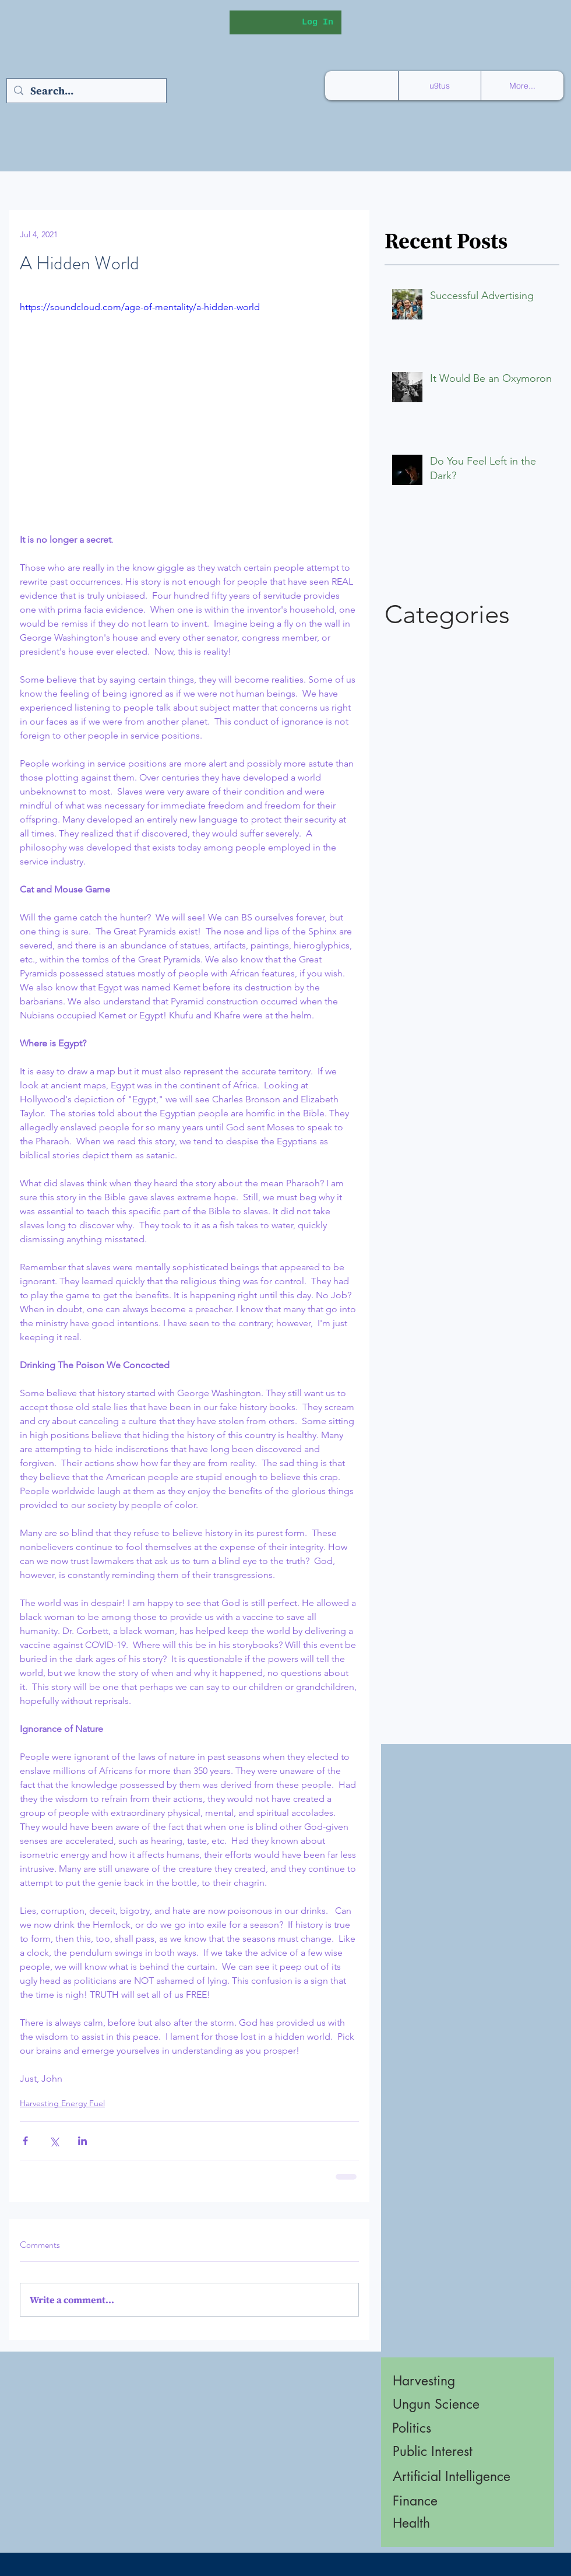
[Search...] (86, 91)
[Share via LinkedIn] (82, 2140)
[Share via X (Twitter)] (53, 2140)
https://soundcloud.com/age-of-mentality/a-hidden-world (140, 306)
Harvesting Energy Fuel (62, 2103)
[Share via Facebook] (25, 2140)
